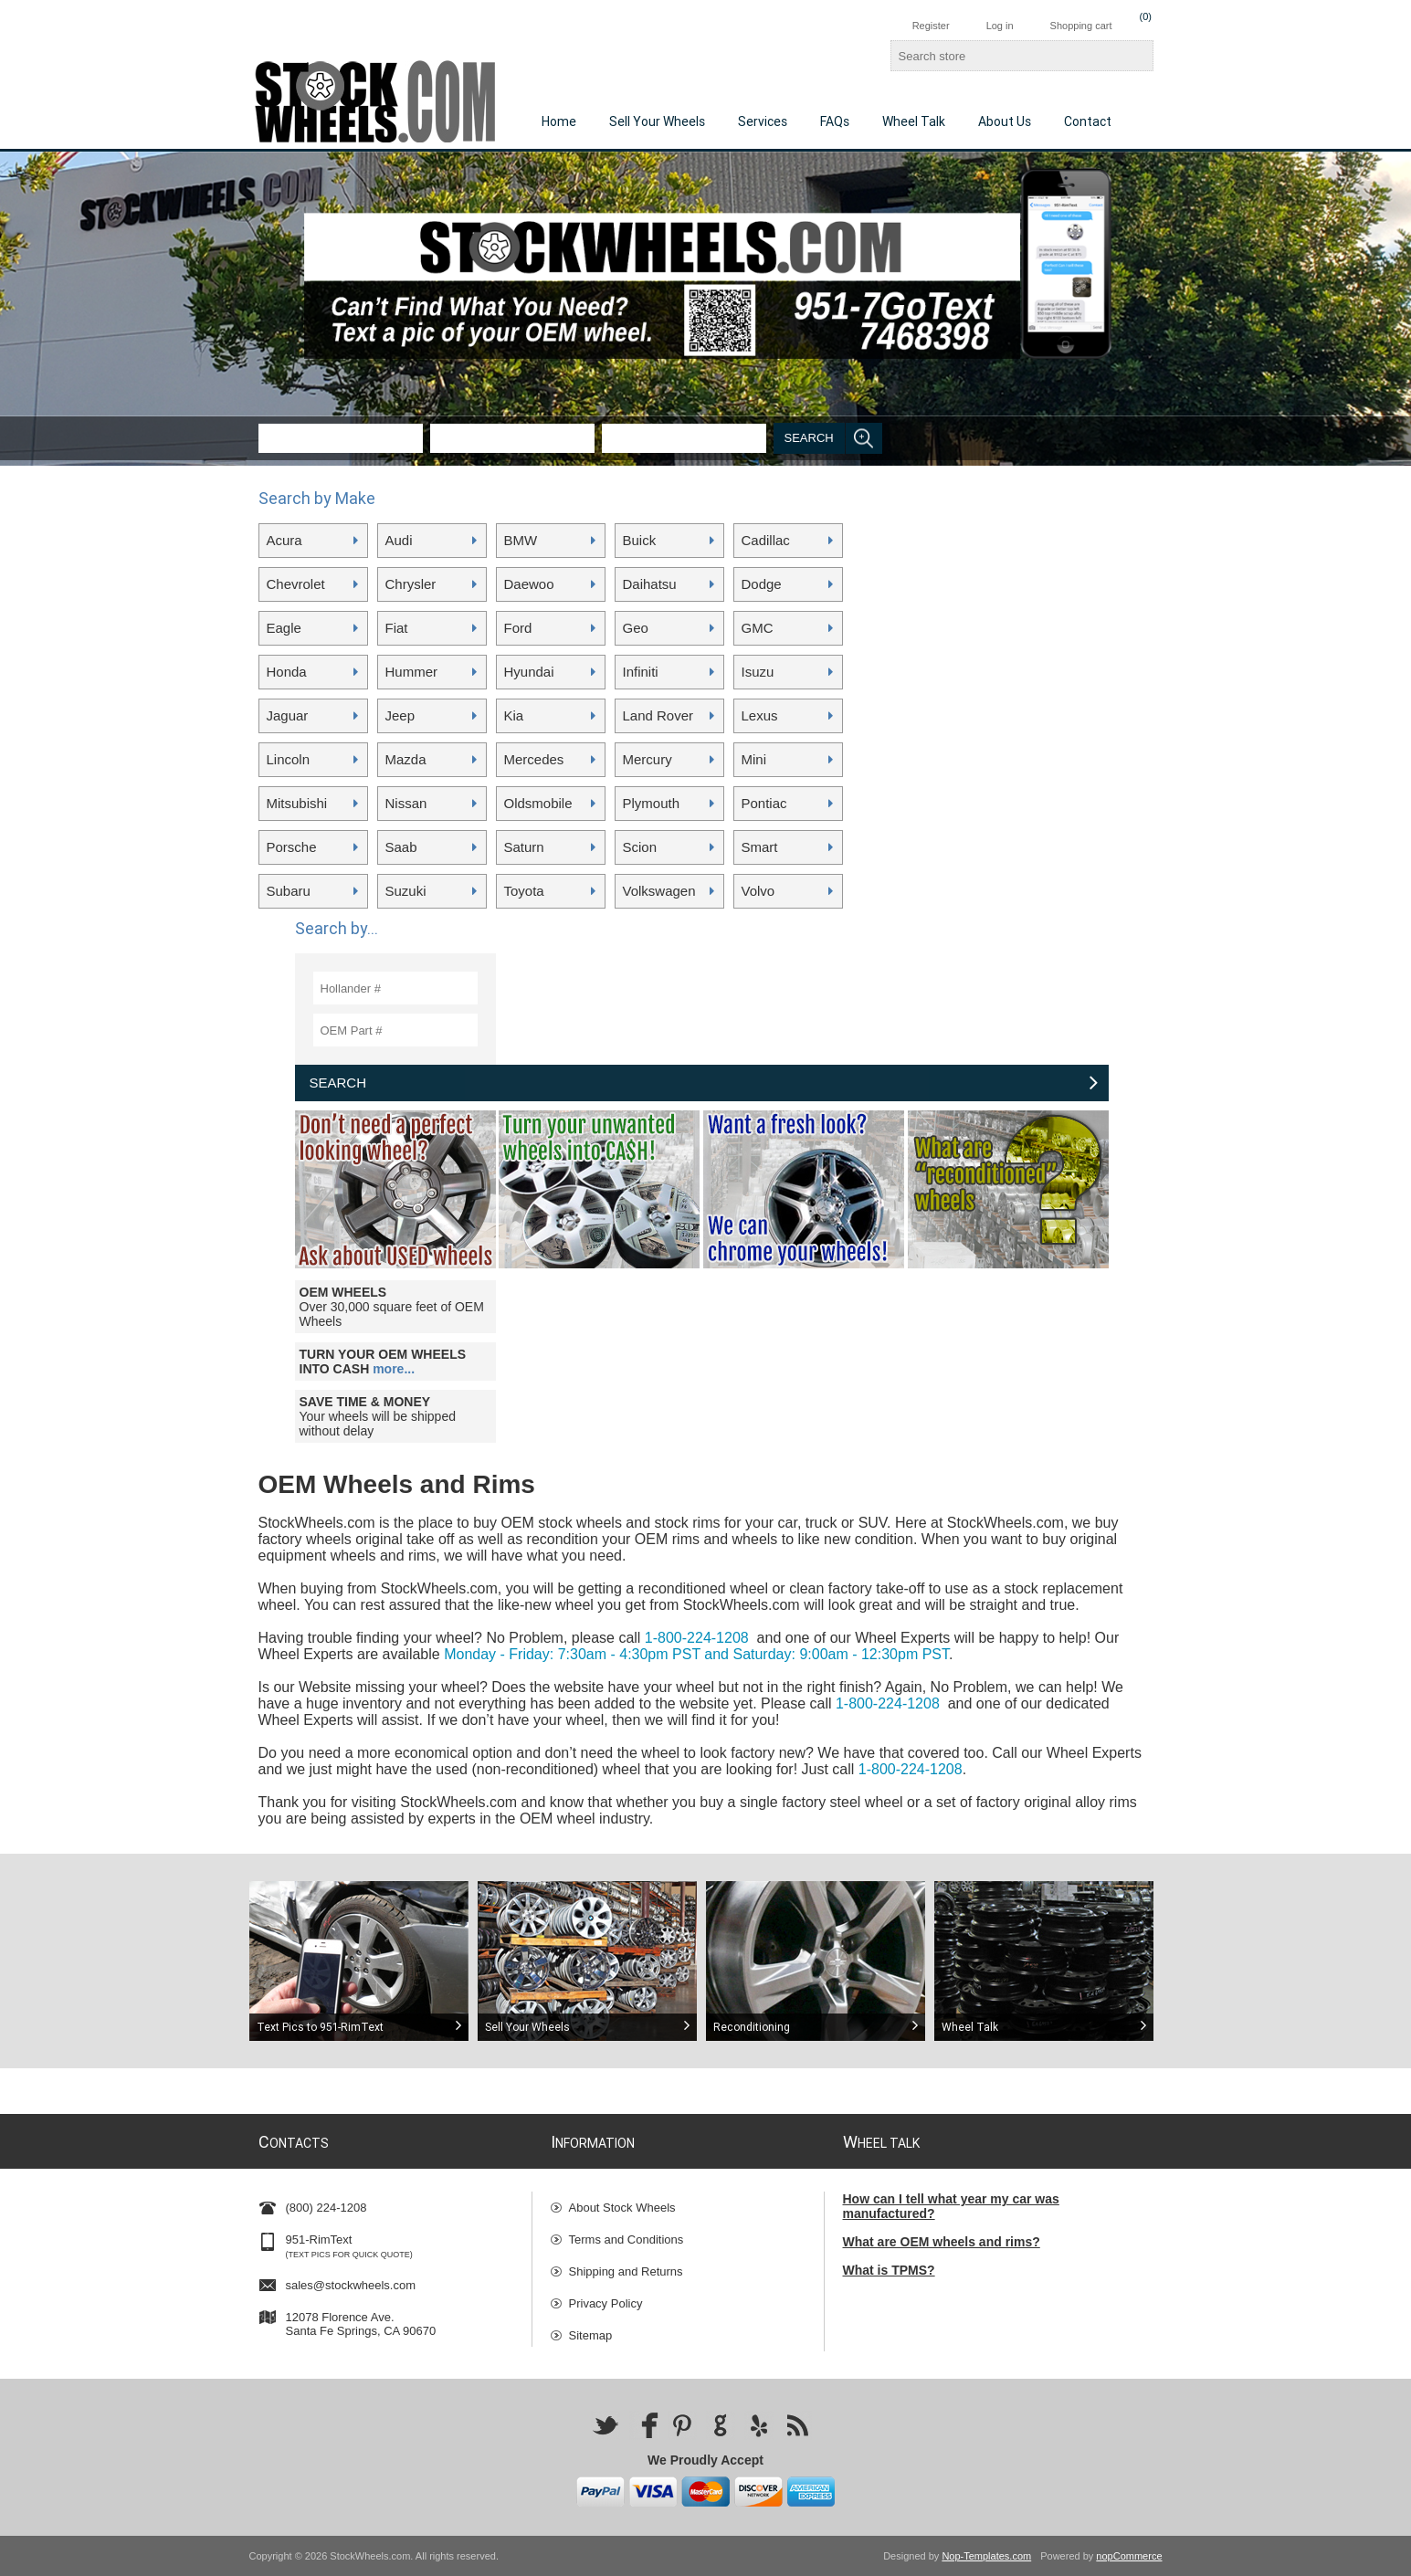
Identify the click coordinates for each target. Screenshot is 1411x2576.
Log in (1000, 25)
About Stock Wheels (622, 2207)
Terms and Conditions (626, 2239)
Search (809, 438)
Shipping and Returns (626, 2271)
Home (559, 121)
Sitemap (591, 2335)
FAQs (834, 121)
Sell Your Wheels (657, 121)
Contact (1087, 121)
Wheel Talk (913, 121)
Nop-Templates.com (986, 2555)
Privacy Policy (606, 2303)
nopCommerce (1129, 2555)
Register (931, 25)
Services (762, 121)
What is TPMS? (889, 2270)
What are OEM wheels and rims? (941, 2241)
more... (394, 1369)
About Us (1004, 121)
